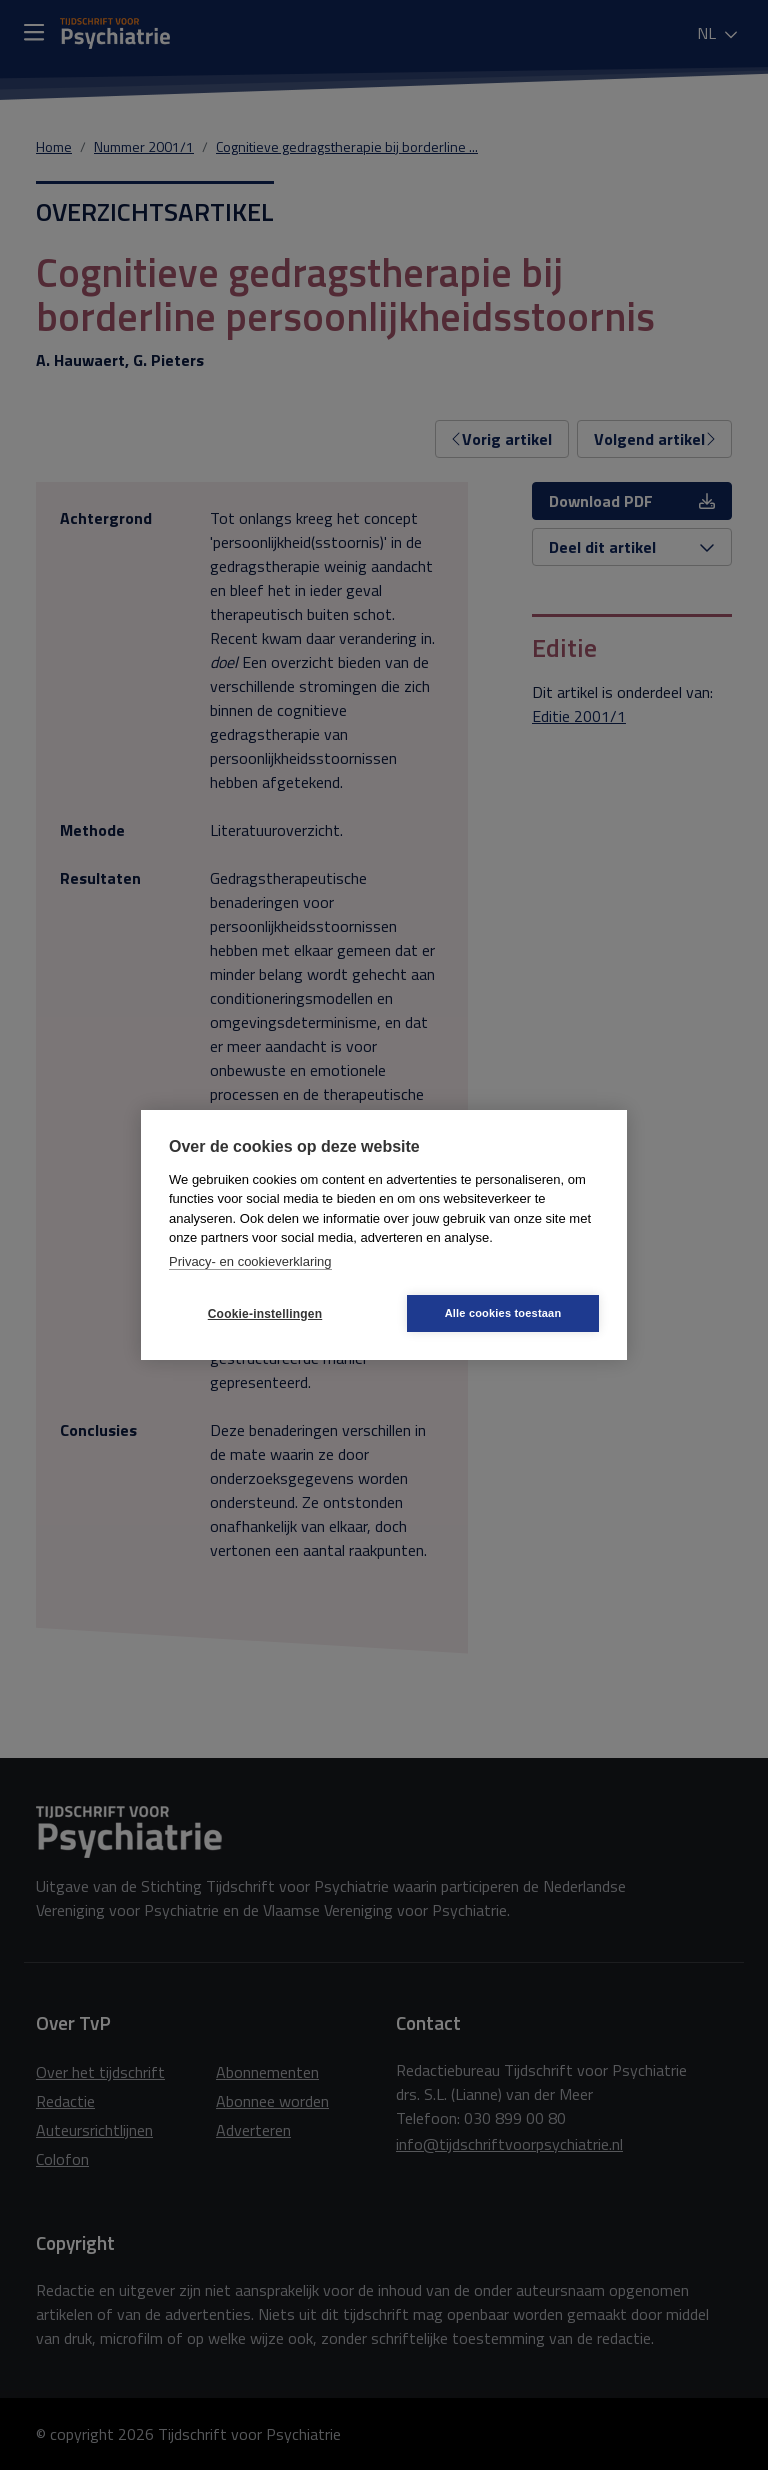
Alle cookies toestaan (503, 1313)
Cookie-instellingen (265, 1314)
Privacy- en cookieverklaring (250, 1261)
